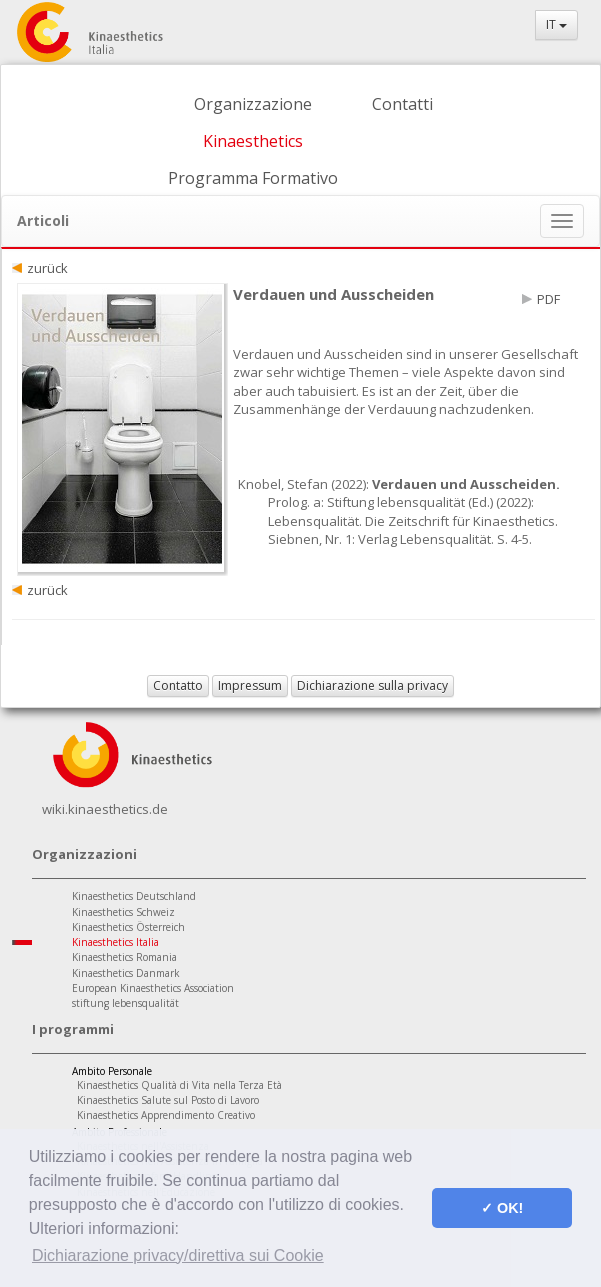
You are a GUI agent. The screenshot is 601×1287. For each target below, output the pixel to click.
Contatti (402, 104)
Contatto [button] (178, 685)
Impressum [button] (250, 685)
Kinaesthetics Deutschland (134, 896)
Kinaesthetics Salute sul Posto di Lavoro (168, 1100)
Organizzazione (253, 104)
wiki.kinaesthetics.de (105, 809)
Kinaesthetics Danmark (126, 973)
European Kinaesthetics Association (153, 988)
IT (556, 24)
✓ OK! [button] (502, 1208)
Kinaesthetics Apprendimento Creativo (166, 1115)
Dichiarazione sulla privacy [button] (372, 685)
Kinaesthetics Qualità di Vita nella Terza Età (179, 1085)
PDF (548, 299)
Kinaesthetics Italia (115, 942)
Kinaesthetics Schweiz (123, 912)
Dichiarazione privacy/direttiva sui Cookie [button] (178, 1255)
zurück (47, 268)
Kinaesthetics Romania (124, 957)
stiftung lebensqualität (125, 1003)
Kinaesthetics (253, 141)
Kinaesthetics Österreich (128, 927)
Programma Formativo (253, 178)
